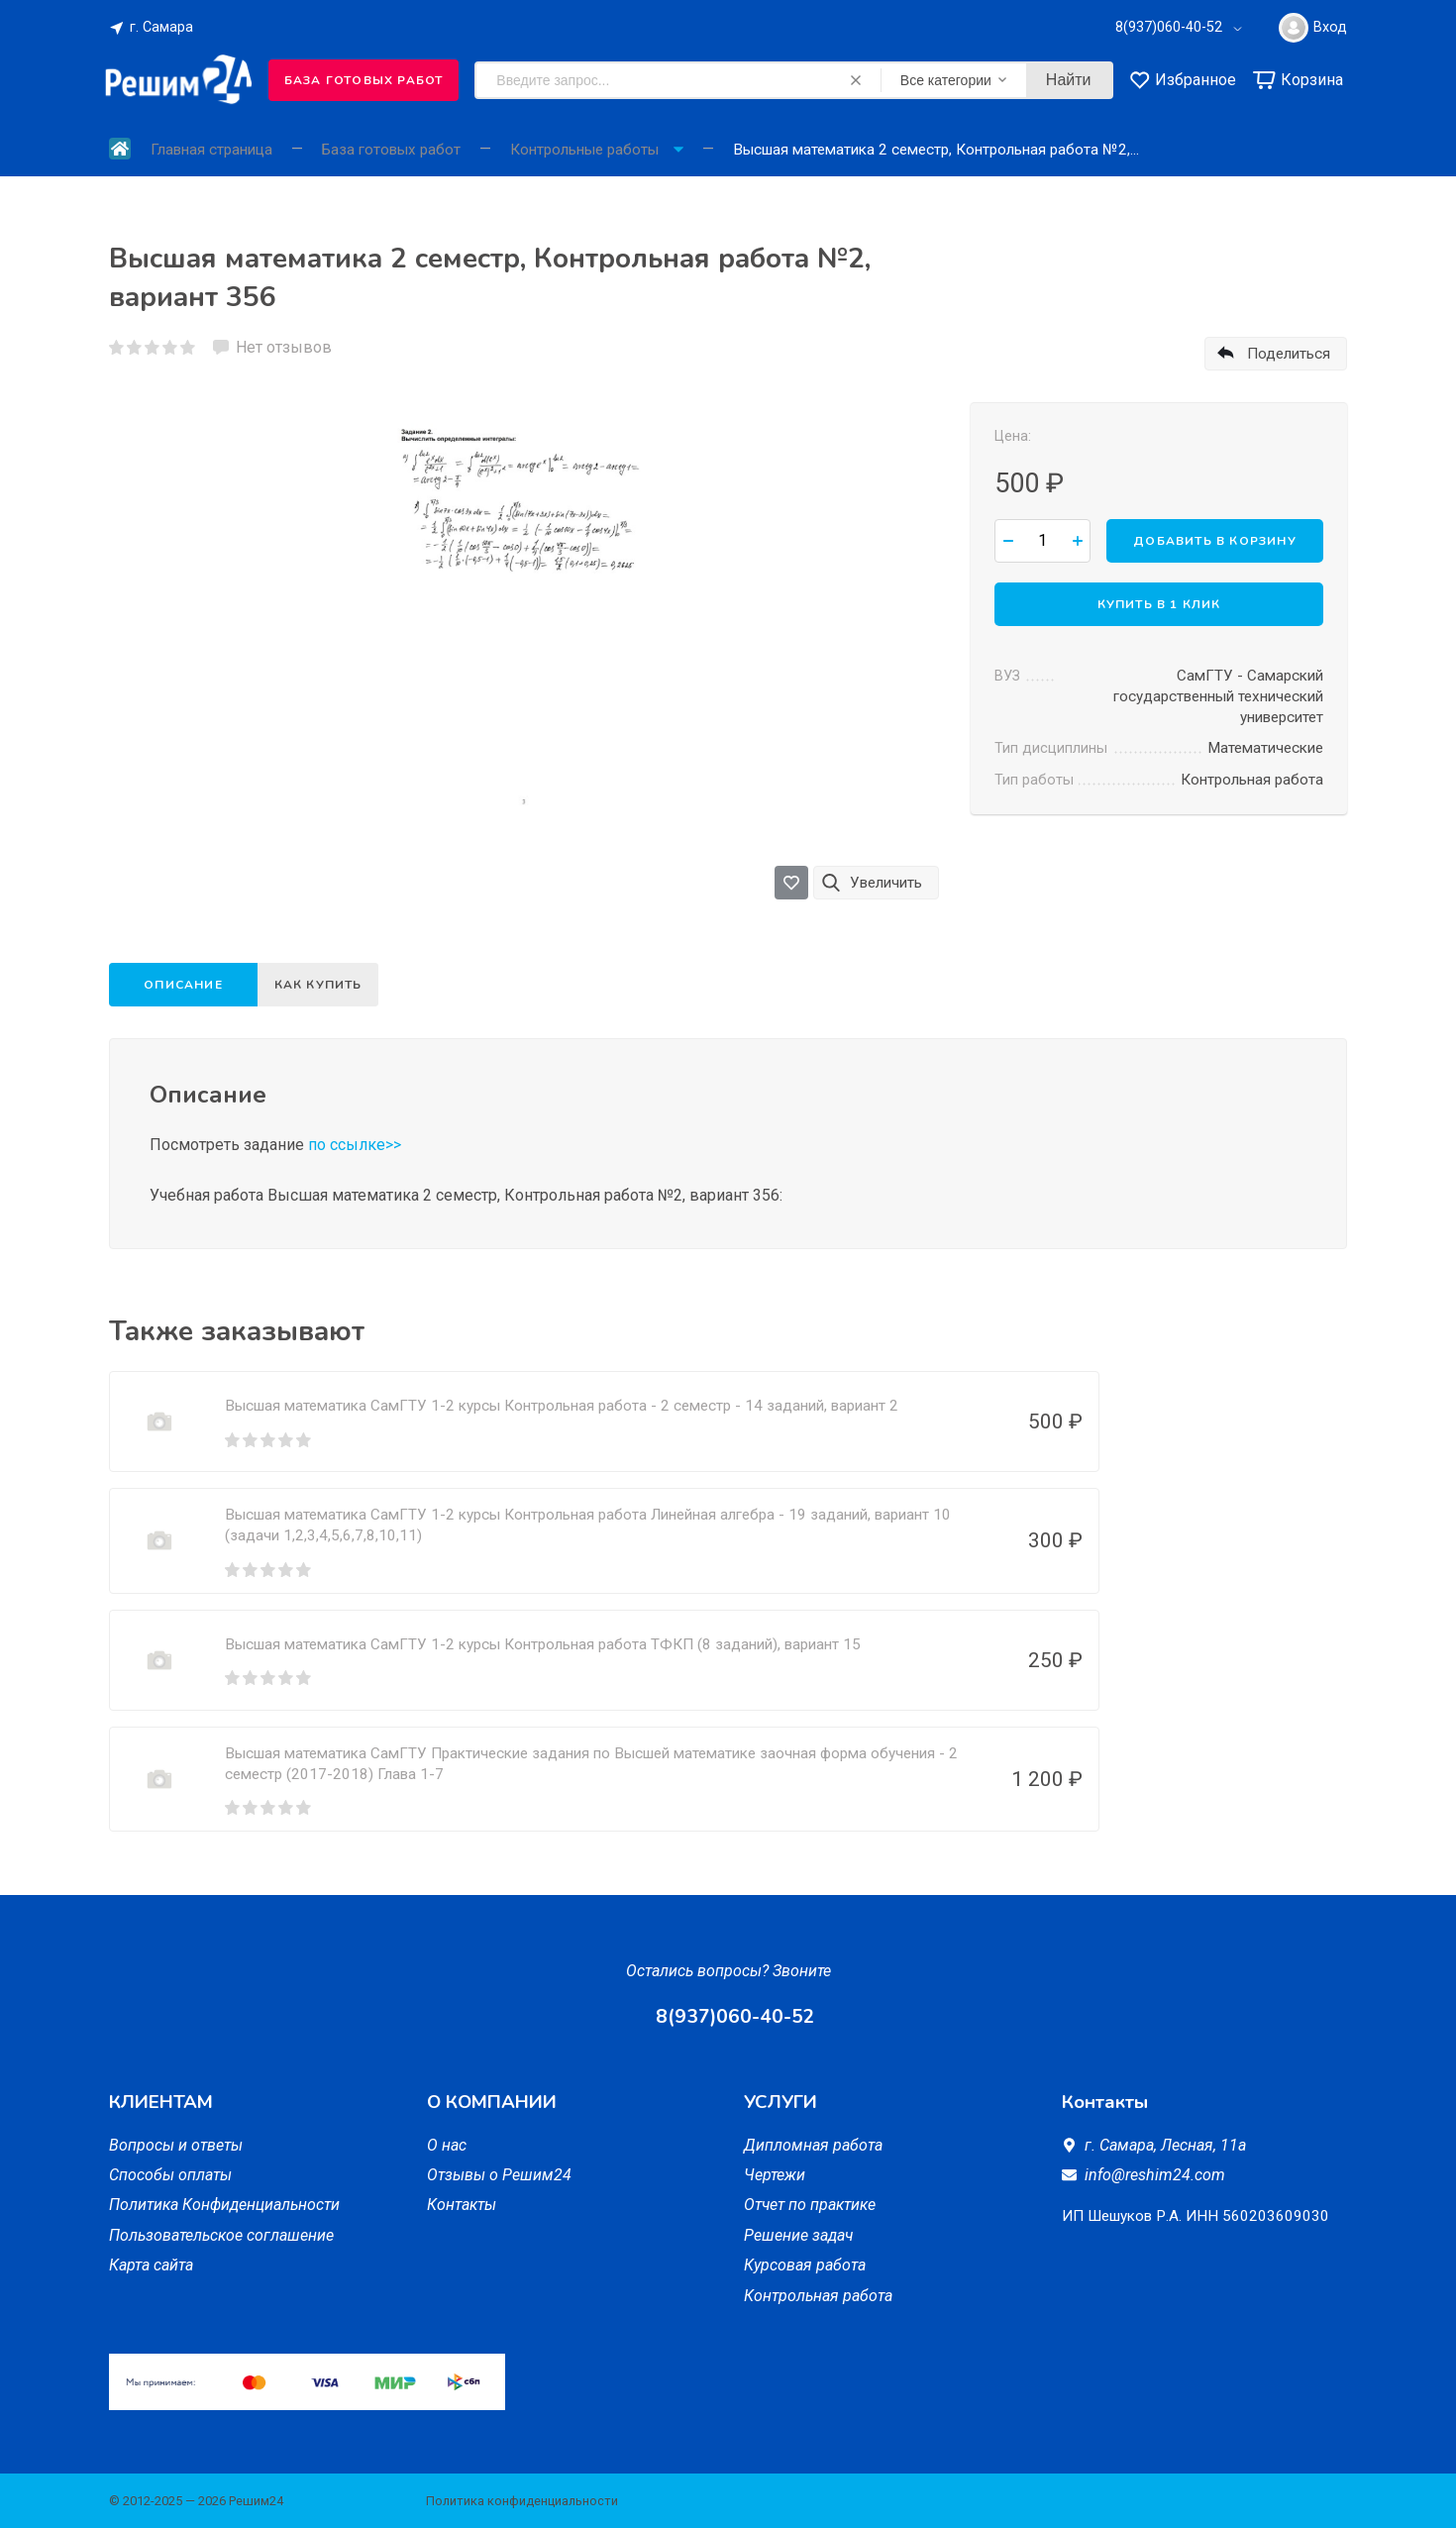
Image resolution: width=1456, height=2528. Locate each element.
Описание (183, 985)
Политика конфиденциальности (522, 2500)
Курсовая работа (805, 2265)
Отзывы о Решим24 (499, 2174)
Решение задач (798, 2235)
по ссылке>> (354, 1144)
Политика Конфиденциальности (224, 2204)
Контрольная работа (818, 2295)
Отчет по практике (810, 2204)
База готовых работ (364, 80)
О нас (447, 2145)
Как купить (323, 985)
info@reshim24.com (1155, 2174)
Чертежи (774, 2174)
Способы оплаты (170, 2174)
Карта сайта (151, 2265)
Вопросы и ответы (176, 2145)
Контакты (461, 2204)
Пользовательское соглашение (221, 2235)
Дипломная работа (813, 2145)
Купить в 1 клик (1159, 603)
